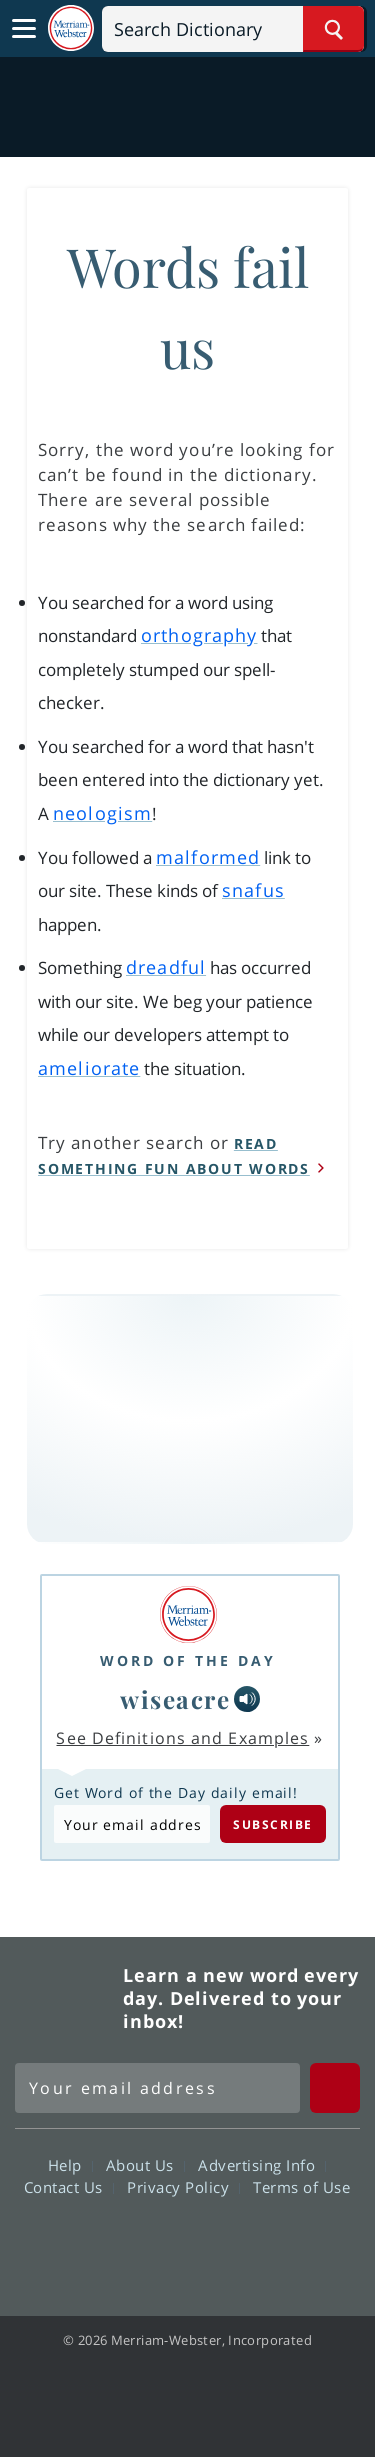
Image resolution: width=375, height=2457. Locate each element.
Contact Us (69, 2187)
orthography (199, 635)
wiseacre (175, 1699)
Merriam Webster (66, 1998)
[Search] (233, 29)
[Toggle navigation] (24, 29)
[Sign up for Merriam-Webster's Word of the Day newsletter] (157, 2088)
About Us (145, 2165)
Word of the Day (188, 1660)
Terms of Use (301, 2187)
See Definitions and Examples (182, 1738)
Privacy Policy (183, 2187)
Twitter (151, 2244)
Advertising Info (262, 2165)
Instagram (295, 2244)
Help (70, 2165)
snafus (253, 890)
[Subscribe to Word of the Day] (132, 1824)
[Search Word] (333, 29)
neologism (102, 813)
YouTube (223, 2244)
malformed (208, 857)
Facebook (79, 2244)
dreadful (166, 967)
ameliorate (89, 1068)
